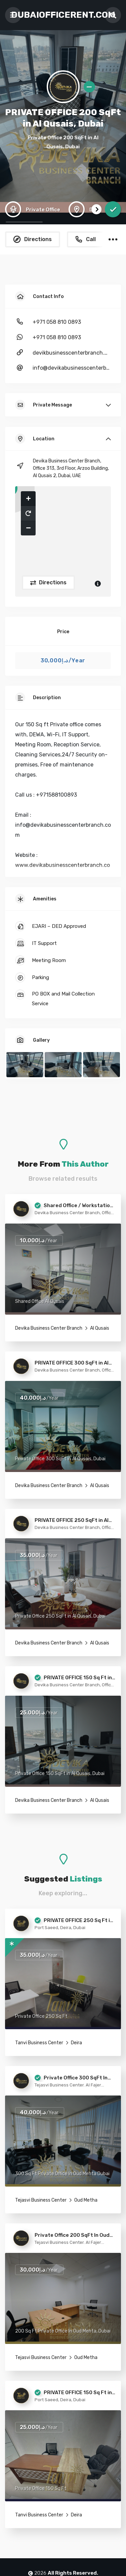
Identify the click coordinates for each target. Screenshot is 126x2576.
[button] (28, 498)
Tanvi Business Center (39, 2043)
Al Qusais (99, 1328)
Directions (52, 582)
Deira (76, 2043)
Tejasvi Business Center (41, 2200)
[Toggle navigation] (13, 15)
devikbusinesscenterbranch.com (71, 353)
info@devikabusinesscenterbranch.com (71, 368)
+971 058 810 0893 (57, 322)
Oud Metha (85, 2200)
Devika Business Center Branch (48, 1328)
